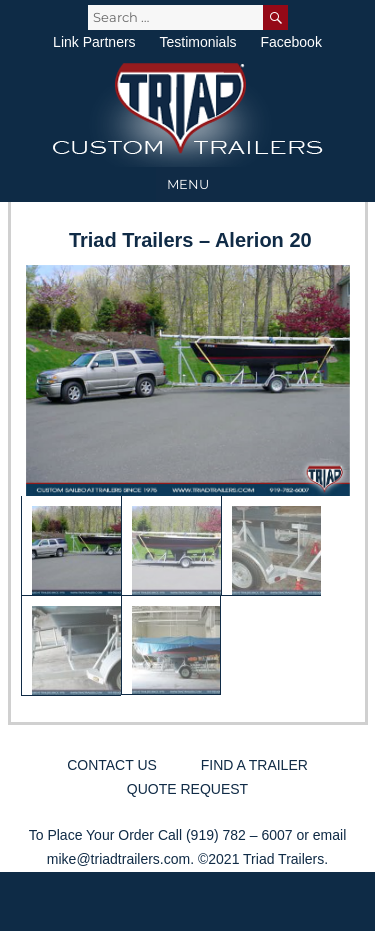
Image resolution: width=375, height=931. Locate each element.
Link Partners (94, 42)
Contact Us (112, 765)
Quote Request (187, 789)
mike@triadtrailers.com (118, 859)
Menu (188, 184)
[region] (188, 480)
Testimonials (197, 42)
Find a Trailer (254, 765)
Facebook (290, 42)
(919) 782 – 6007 (239, 835)
